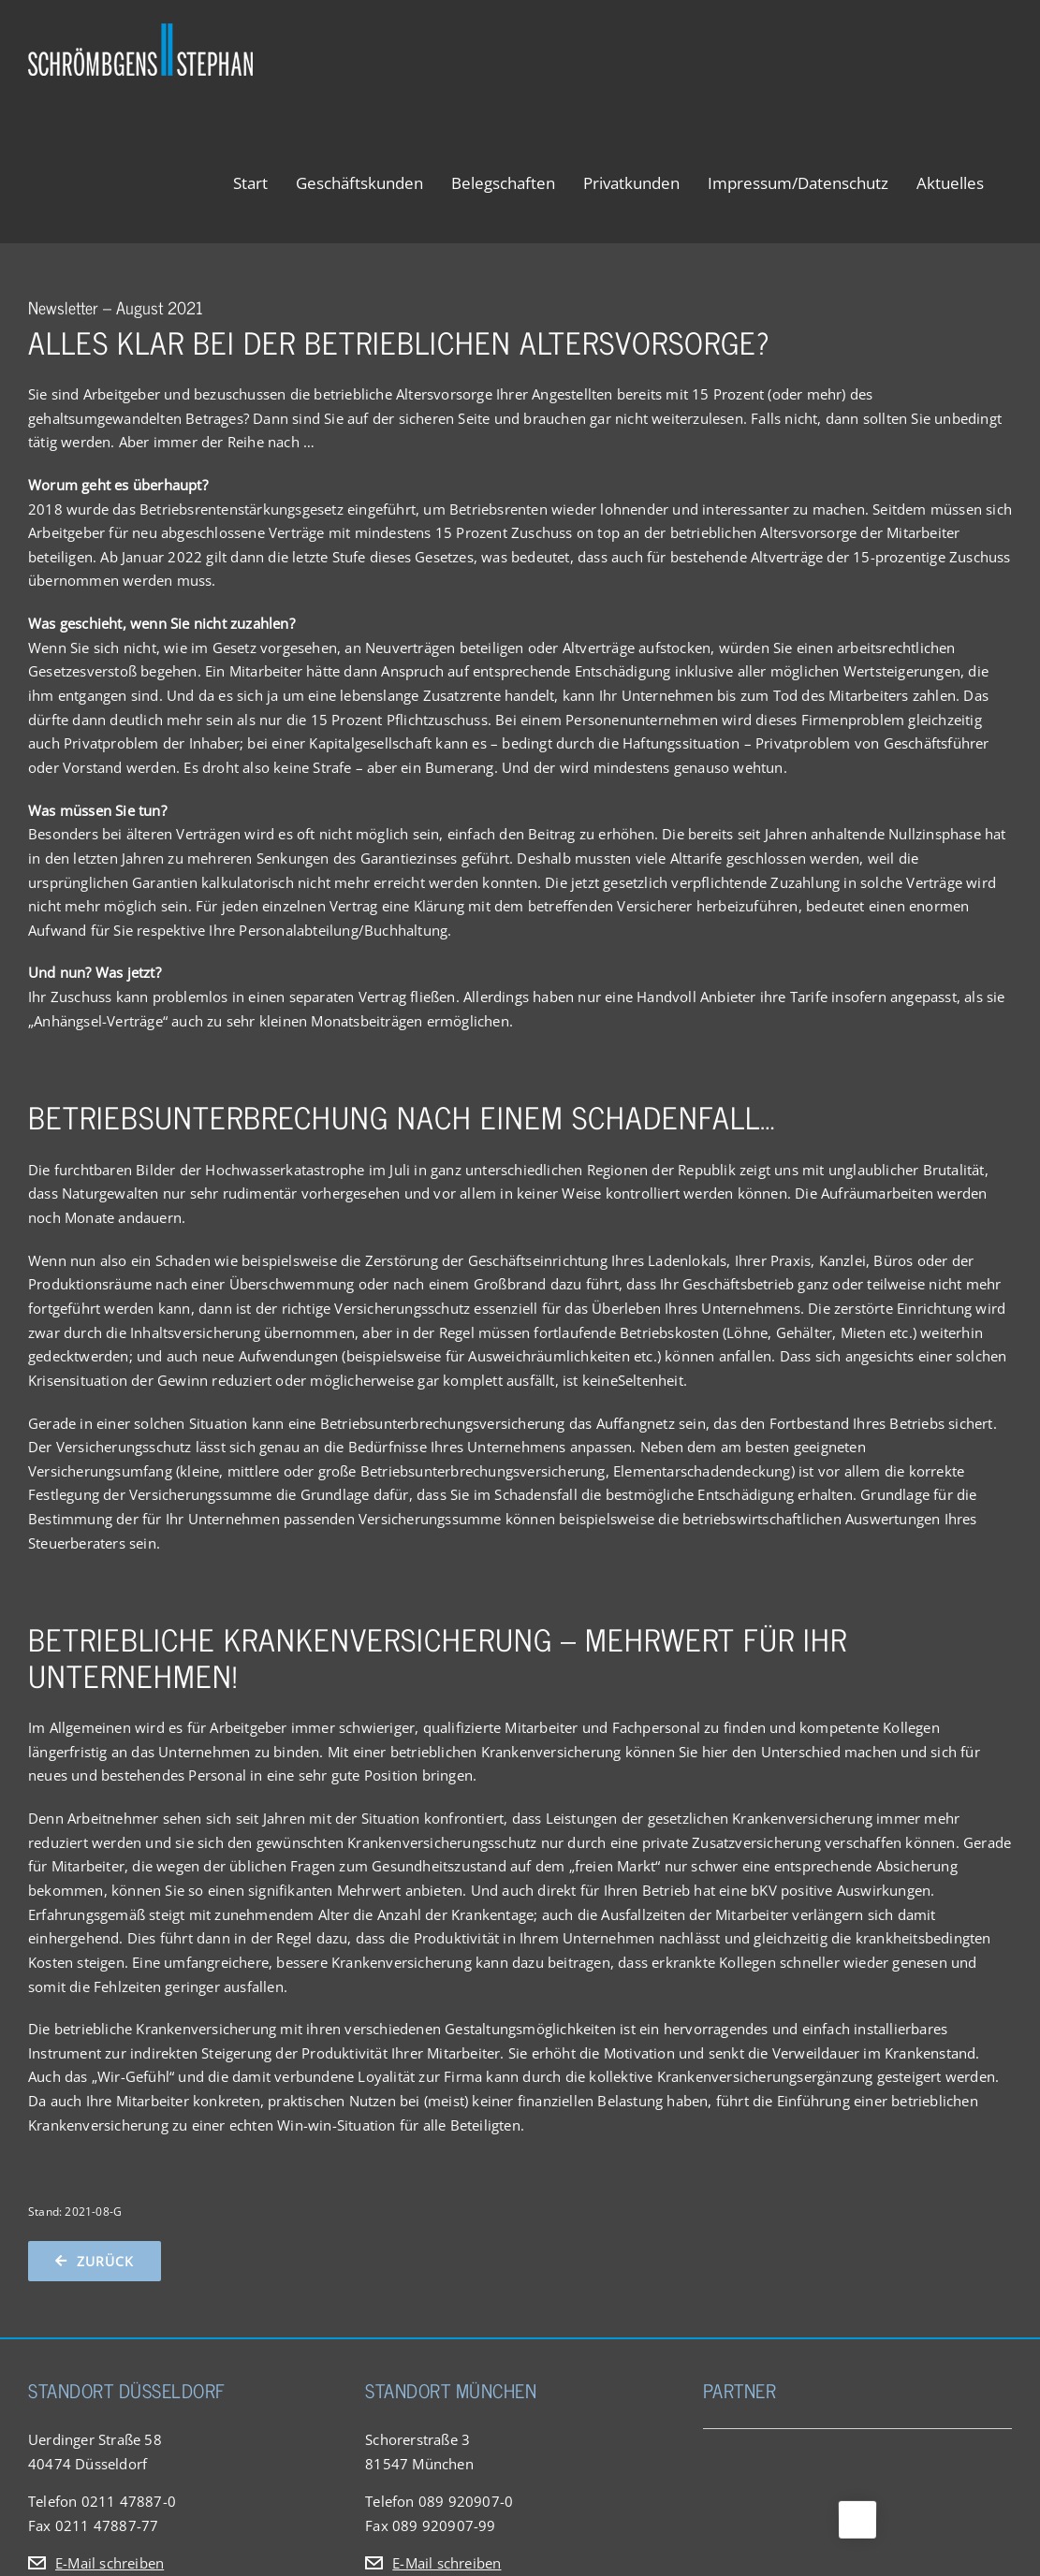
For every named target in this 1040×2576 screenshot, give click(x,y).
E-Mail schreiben (109, 2563)
